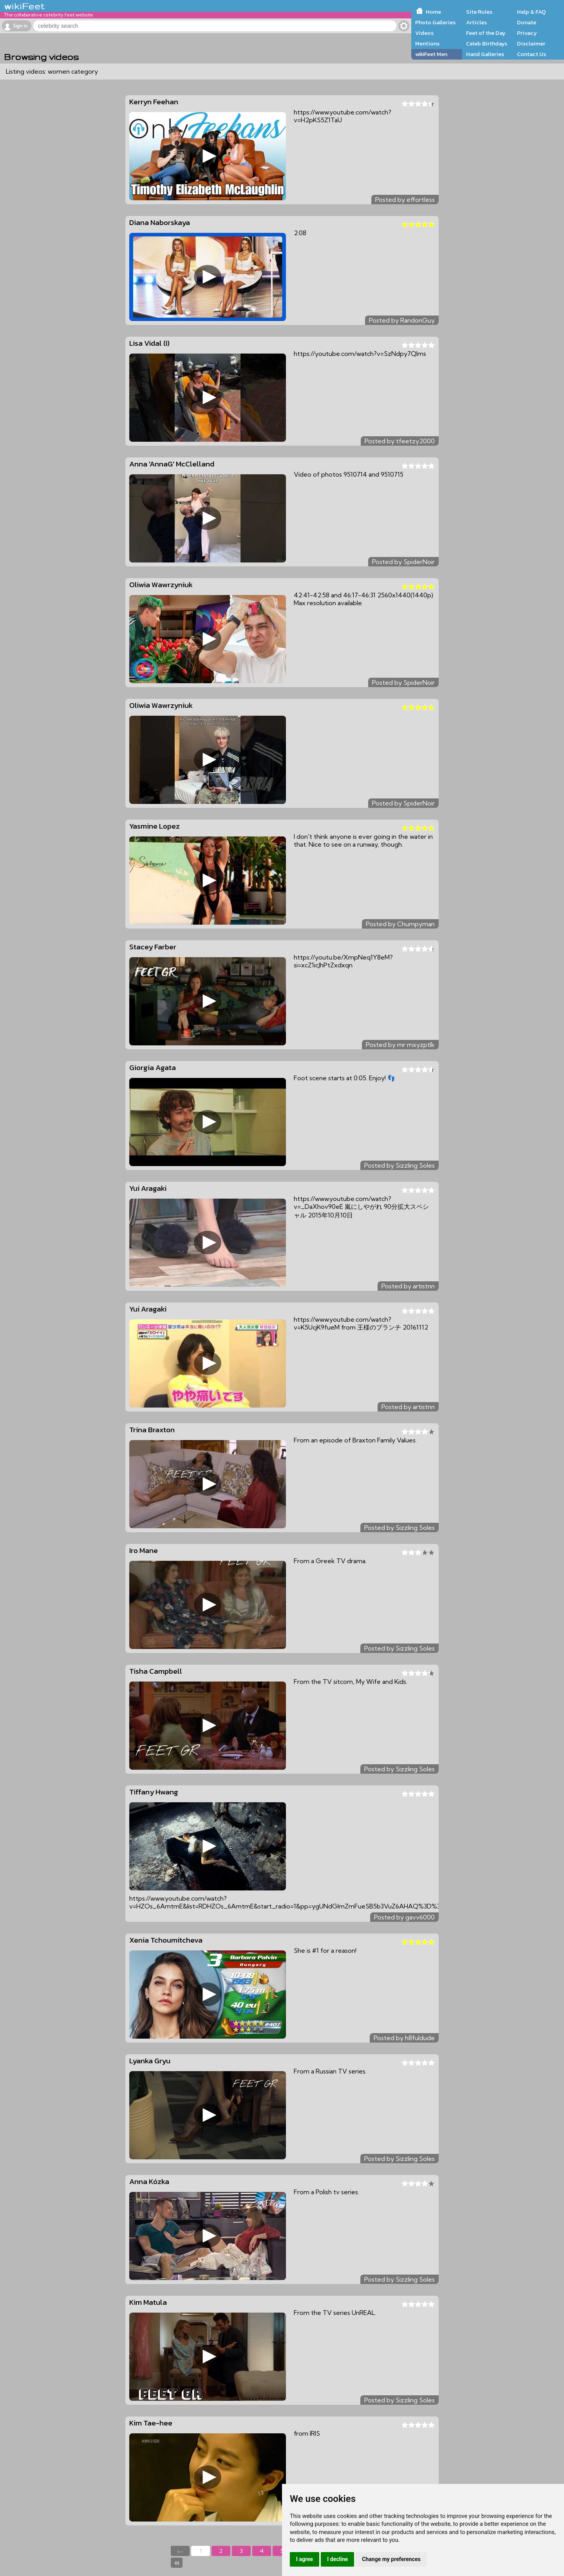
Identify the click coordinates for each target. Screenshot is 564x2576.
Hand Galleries (485, 54)
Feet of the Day (486, 33)
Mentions (427, 43)
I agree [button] (304, 2559)
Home (433, 11)
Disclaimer (531, 43)
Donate (526, 22)
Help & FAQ (531, 11)
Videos (424, 33)
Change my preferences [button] (391, 2559)
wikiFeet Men (431, 54)
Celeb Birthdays (486, 43)
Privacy (527, 33)
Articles (476, 22)
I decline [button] (337, 2559)
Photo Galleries (435, 22)
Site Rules (479, 11)
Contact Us (531, 54)
